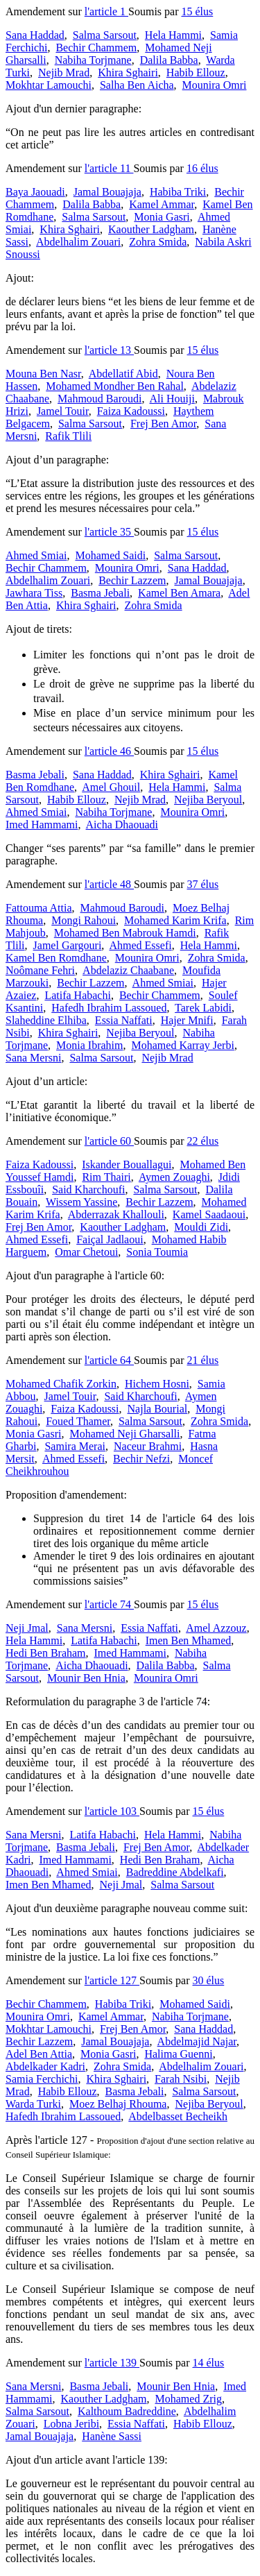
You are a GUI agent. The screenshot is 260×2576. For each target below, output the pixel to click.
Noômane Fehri (40, 970)
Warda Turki (33, 2104)
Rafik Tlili (68, 436)
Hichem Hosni (157, 1384)
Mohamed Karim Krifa (175, 920)
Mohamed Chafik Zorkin (61, 1384)
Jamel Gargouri (67, 945)
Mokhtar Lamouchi (49, 85)
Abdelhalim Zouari (78, 242)
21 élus (203, 1360)
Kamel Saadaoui (209, 1214)
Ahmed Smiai (36, 555)
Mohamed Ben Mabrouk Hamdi (125, 933)
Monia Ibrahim (89, 1045)
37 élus (203, 884)
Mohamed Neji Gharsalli (124, 1434)
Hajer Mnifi (187, 1020)
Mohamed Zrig (188, 2399)
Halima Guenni (178, 2054)
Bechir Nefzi (141, 1459)
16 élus (202, 168)
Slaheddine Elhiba (46, 1020)
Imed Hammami (42, 824)
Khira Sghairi (128, 72)
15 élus (198, 11)
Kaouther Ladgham (151, 229)
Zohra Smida (158, 242)
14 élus (209, 2363)
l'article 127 (112, 1980)
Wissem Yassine (81, 1202)
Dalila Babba (169, 60)
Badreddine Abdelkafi (175, 1872)
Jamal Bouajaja (107, 192)
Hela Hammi (173, 35)
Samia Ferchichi (42, 2079)
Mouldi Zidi (201, 1227)
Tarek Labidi (203, 1008)
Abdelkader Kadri (45, 2066)
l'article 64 (109, 1360)
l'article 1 (106, 11)
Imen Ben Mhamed (189, 1640)
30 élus (209, 1980)
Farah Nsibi (181, 2079)
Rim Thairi (106, 1177)
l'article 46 (109, 751)
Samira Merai (74, 1446)
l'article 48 (109, 884)
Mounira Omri (214, 85)
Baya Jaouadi (35, 192)
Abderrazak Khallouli (116, 1214)
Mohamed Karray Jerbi (183, 1045)
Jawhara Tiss (34, 593)
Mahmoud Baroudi (99, 398)
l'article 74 (109, 1604)
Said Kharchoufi (88, 1189)
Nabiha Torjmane (93, 60)
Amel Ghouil (111, 787)
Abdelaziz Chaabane (128, 970)
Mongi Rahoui (83, 920)
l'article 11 (109, 168)
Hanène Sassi (111, 2436)
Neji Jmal (27, 1628)
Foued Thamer (78, 1421)
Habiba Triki (178, 192)
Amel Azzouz (216, 1628)
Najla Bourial (158, 1409)
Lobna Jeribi (71, 2424)
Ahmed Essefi (140, 945)
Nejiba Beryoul (208, 799)
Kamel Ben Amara (179, 593)
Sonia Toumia (157, 1252)
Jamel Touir (63, 411)
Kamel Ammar (161, 204)
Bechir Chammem (96, 47)
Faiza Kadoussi (131, 411)
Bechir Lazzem (132, 580)
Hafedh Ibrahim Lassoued (108, 1008)
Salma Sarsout (105, 35)
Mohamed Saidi (110, 555)
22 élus (203, 1141)
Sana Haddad (35, 35)
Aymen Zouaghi (174, 1177)
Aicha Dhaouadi (122, 824)
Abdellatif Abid (123, 373)
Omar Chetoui (86, 1252)
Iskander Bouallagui (126, 1164)
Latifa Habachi (77, 995)
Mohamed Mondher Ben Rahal (115, 386)
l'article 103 (112, 1811)
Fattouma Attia (39, 908)
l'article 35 (109, 532)
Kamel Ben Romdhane (56, 958)
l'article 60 (109, 1141)
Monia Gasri (161, 217)
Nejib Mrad (63, 72)
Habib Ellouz (195, 72)
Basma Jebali (100, 593)
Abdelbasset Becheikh (177, 2116)
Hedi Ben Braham (46, 1653)
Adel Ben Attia (39, 2054)
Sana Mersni (33, 1058)
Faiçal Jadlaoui (109, 1239)
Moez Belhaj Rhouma (117, 2104)
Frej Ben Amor (163, 423)
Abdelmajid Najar (196, 2041)
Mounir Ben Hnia (86, 1678)
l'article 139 (112, 2363)
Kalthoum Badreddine (127, 2411)
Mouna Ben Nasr (43, 373)
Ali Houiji (172, 398)
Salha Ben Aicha (137, 85)
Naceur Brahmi (148, 1446)
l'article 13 (109, 350)
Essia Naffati (124, 1020)
